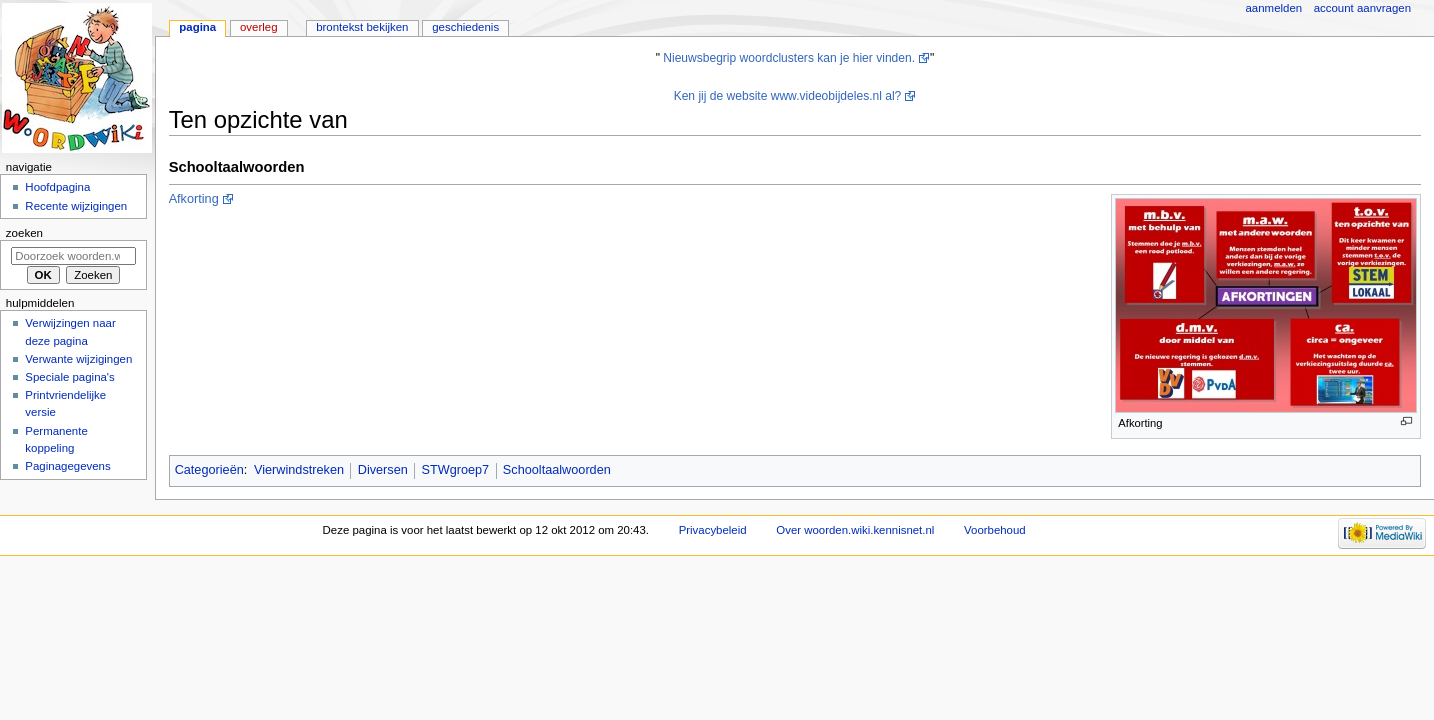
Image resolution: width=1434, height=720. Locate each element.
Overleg (259, 27)
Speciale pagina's (69, 377)
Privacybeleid (713, 530)
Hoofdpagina (57, 187)
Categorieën (209, 470)
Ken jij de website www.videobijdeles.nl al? (788, 96)
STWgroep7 (455, 470)
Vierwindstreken (299, 470)
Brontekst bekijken (362, 27)
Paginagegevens (67, 466)
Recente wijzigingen (76, 206)
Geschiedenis (465, 27)
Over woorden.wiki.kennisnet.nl (855, 530)
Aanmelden (1274, 8)
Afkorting (194, 199)
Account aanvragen (1362, 8)
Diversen (383, 470)
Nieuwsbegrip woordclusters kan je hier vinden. (789, 58)
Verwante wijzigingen (78, 359)
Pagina (197, 27)
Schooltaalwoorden (557, 470)
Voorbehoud (995, 530)
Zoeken (24, 233)
